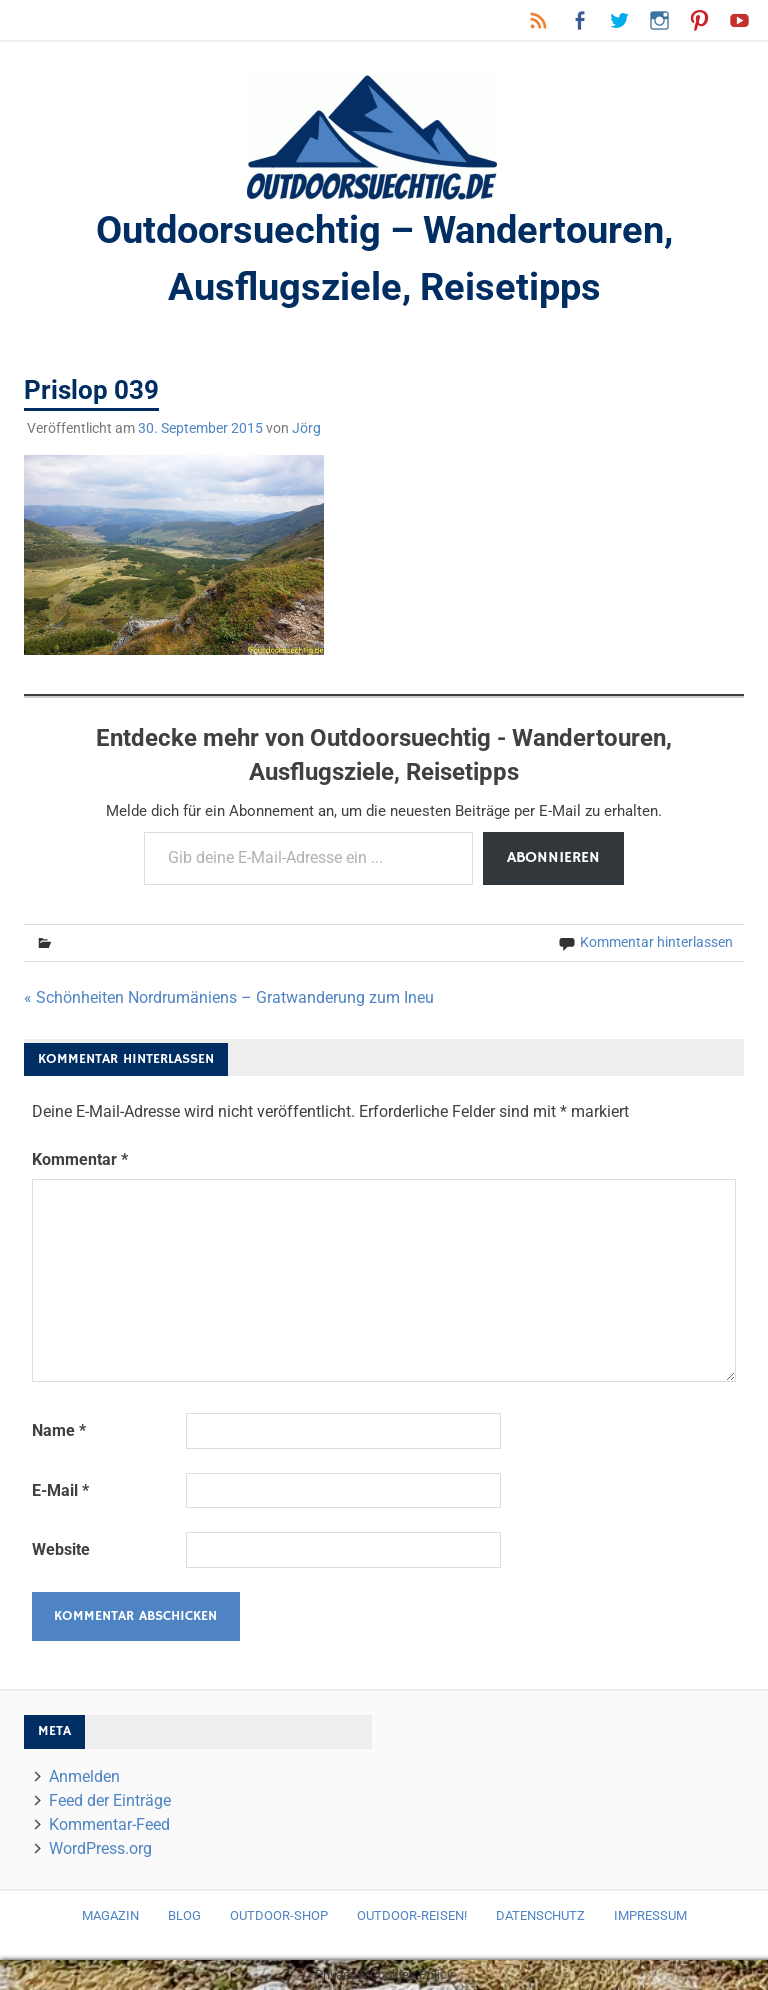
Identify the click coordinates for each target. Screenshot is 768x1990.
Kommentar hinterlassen (656, 942)
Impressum (650, 1915)
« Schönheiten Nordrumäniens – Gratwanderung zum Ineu (229, 997)
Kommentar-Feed (109, 1824)
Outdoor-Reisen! (412, 1915)
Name (59, 1430)
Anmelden (84, 1776)
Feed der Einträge (110, 1800)
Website (61, 1549)
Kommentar (80, 1159)
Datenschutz (540, 1915)
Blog (184, 1915)
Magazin (110, 1915)
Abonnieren (553, 858)
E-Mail (60, 1490)
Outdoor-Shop (279, 1915)
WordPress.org (100, 1848)
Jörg (306, 428)
